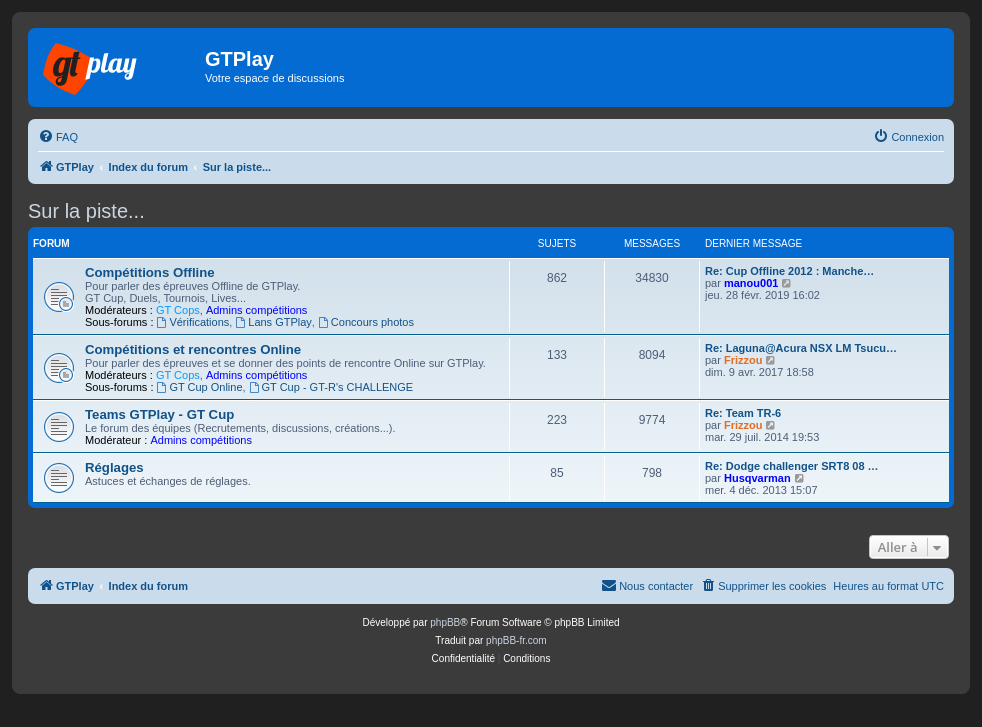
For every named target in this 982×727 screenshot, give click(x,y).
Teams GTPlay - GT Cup (159, 414)
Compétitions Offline (150, 272)
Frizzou (743, 360)
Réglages (114, 467)
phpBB (445, 622)
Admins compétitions (257, 310)
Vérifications (193, 322)
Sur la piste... (86, 211)
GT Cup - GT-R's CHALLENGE (331, 387)
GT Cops (178, 310)
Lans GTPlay (273, 322)
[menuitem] (58, 137)
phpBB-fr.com (516, 640)
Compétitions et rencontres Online (193, 349)
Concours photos (366, 322)
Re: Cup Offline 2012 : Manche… (789, 271)
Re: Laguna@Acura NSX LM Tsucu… (801, 348)
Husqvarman (757, 478)
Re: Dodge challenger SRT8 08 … (792, 466)
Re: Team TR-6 (743, 413)
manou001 (751, 283)
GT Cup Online (200, 387)
